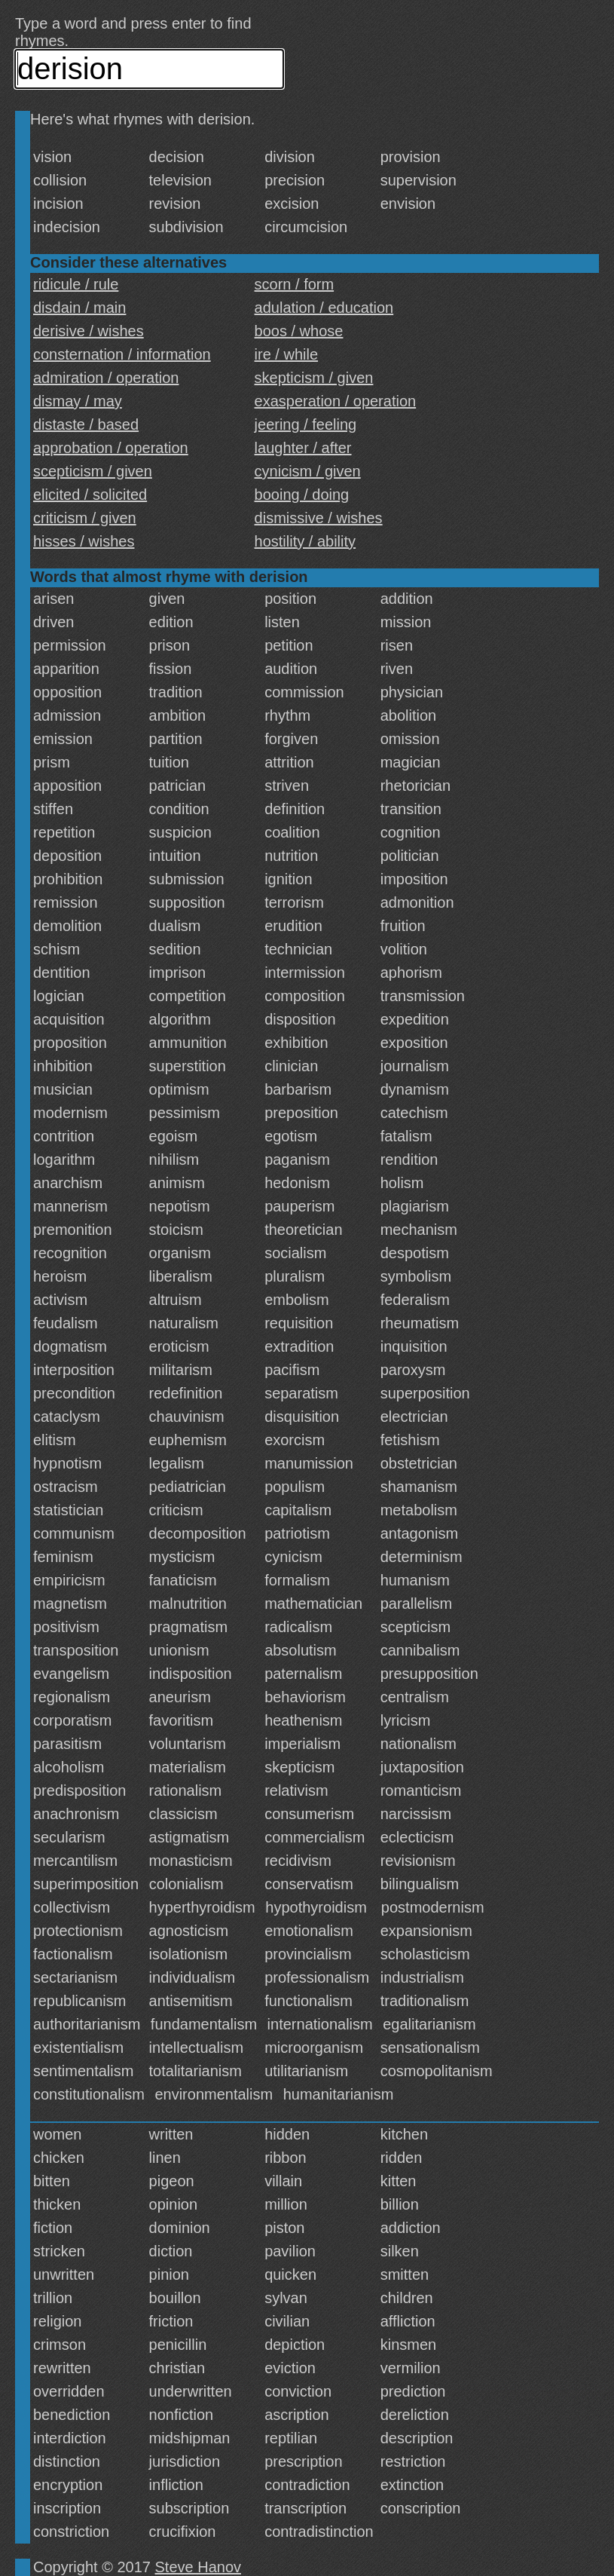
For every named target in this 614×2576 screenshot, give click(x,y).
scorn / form (294, 284)
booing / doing (302, 494)
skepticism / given (314, 377)
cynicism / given (308, 471)
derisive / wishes (88, 331)
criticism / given (84, 518)
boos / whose (299, 331)
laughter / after (303, 448)
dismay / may (77, 401)
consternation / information (122, 354)
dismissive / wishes (319, 518)
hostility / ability (305, 541)
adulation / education (324, 307)
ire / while (286, 354)
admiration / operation (106, 377)
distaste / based (86, 424)
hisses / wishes (84, 541)
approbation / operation (110, 448)
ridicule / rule (75, 284)
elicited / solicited (90, 494)
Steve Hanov (198, 2567)
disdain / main (79, 307)
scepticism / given (92, 471)
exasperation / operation (336, 401)
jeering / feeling (306, 424)
